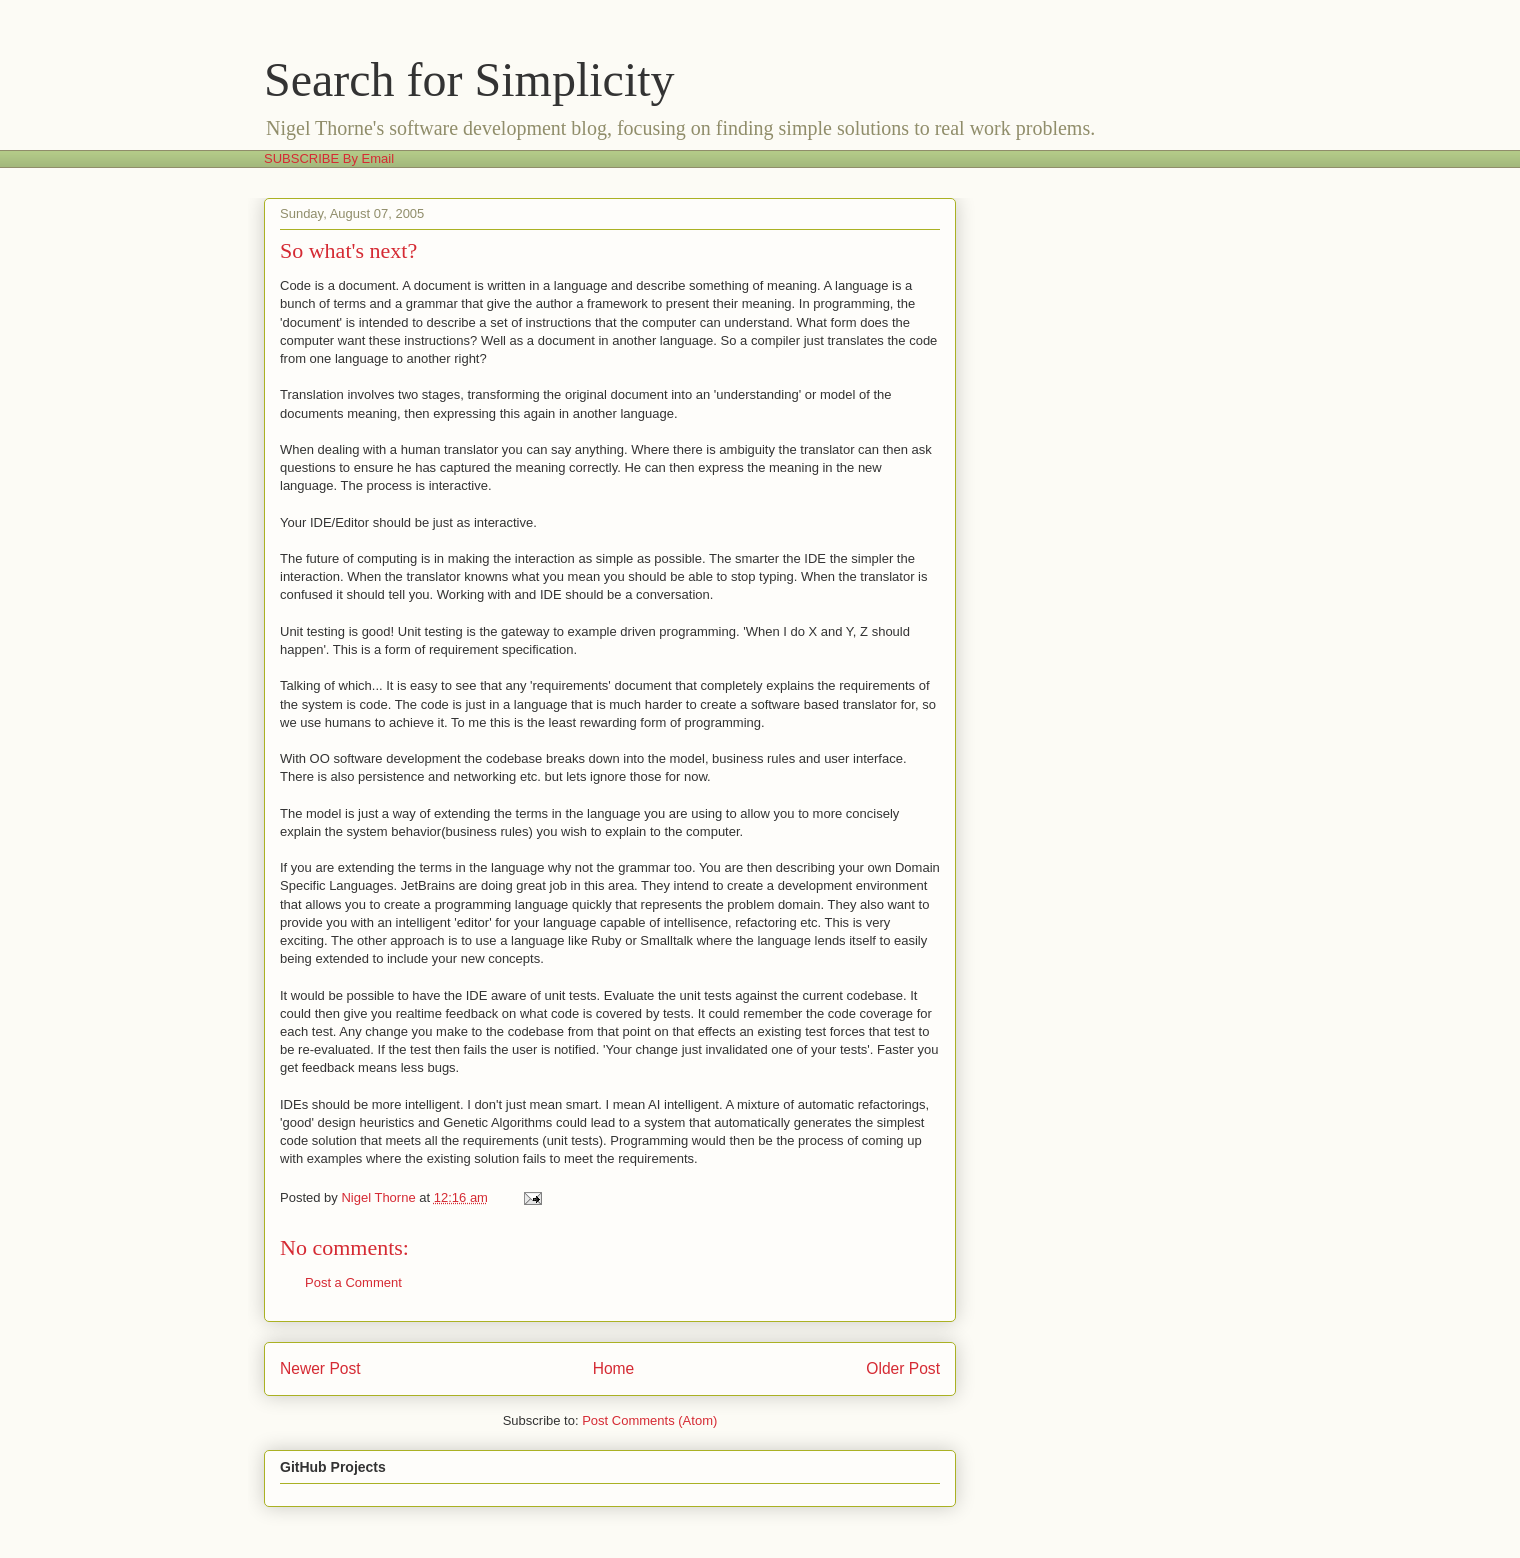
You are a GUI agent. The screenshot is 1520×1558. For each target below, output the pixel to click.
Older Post (903, 1368)
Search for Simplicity (469, 79)
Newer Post (320, 1368)
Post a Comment (353, 1282)
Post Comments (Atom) (649, 1420)
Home (614, 1368)
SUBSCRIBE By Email (329, 158)
